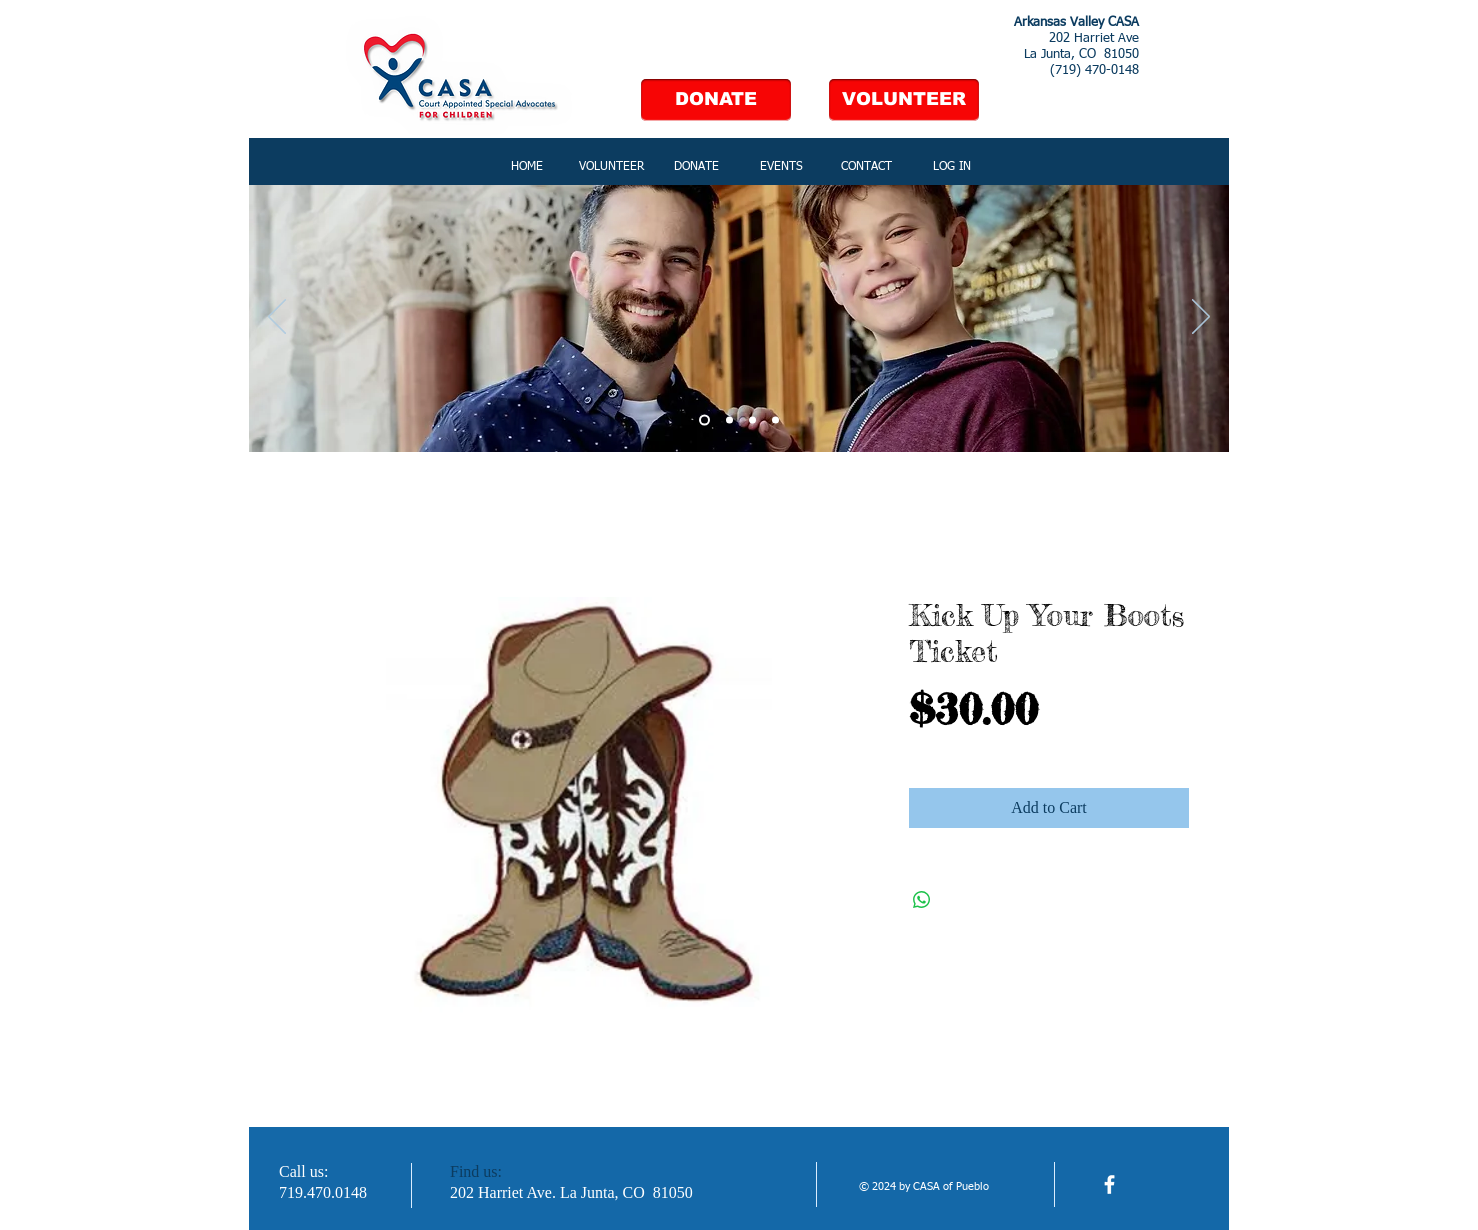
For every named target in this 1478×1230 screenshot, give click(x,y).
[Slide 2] (729, 420)
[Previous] (277, 318)
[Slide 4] (775, 420)
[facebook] (1109, 1184)
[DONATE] (716, 100)
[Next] (1201, 318)
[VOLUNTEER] (904, 100)
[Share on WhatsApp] (922, 900)
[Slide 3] (752, 420)
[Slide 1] (704, 420)
